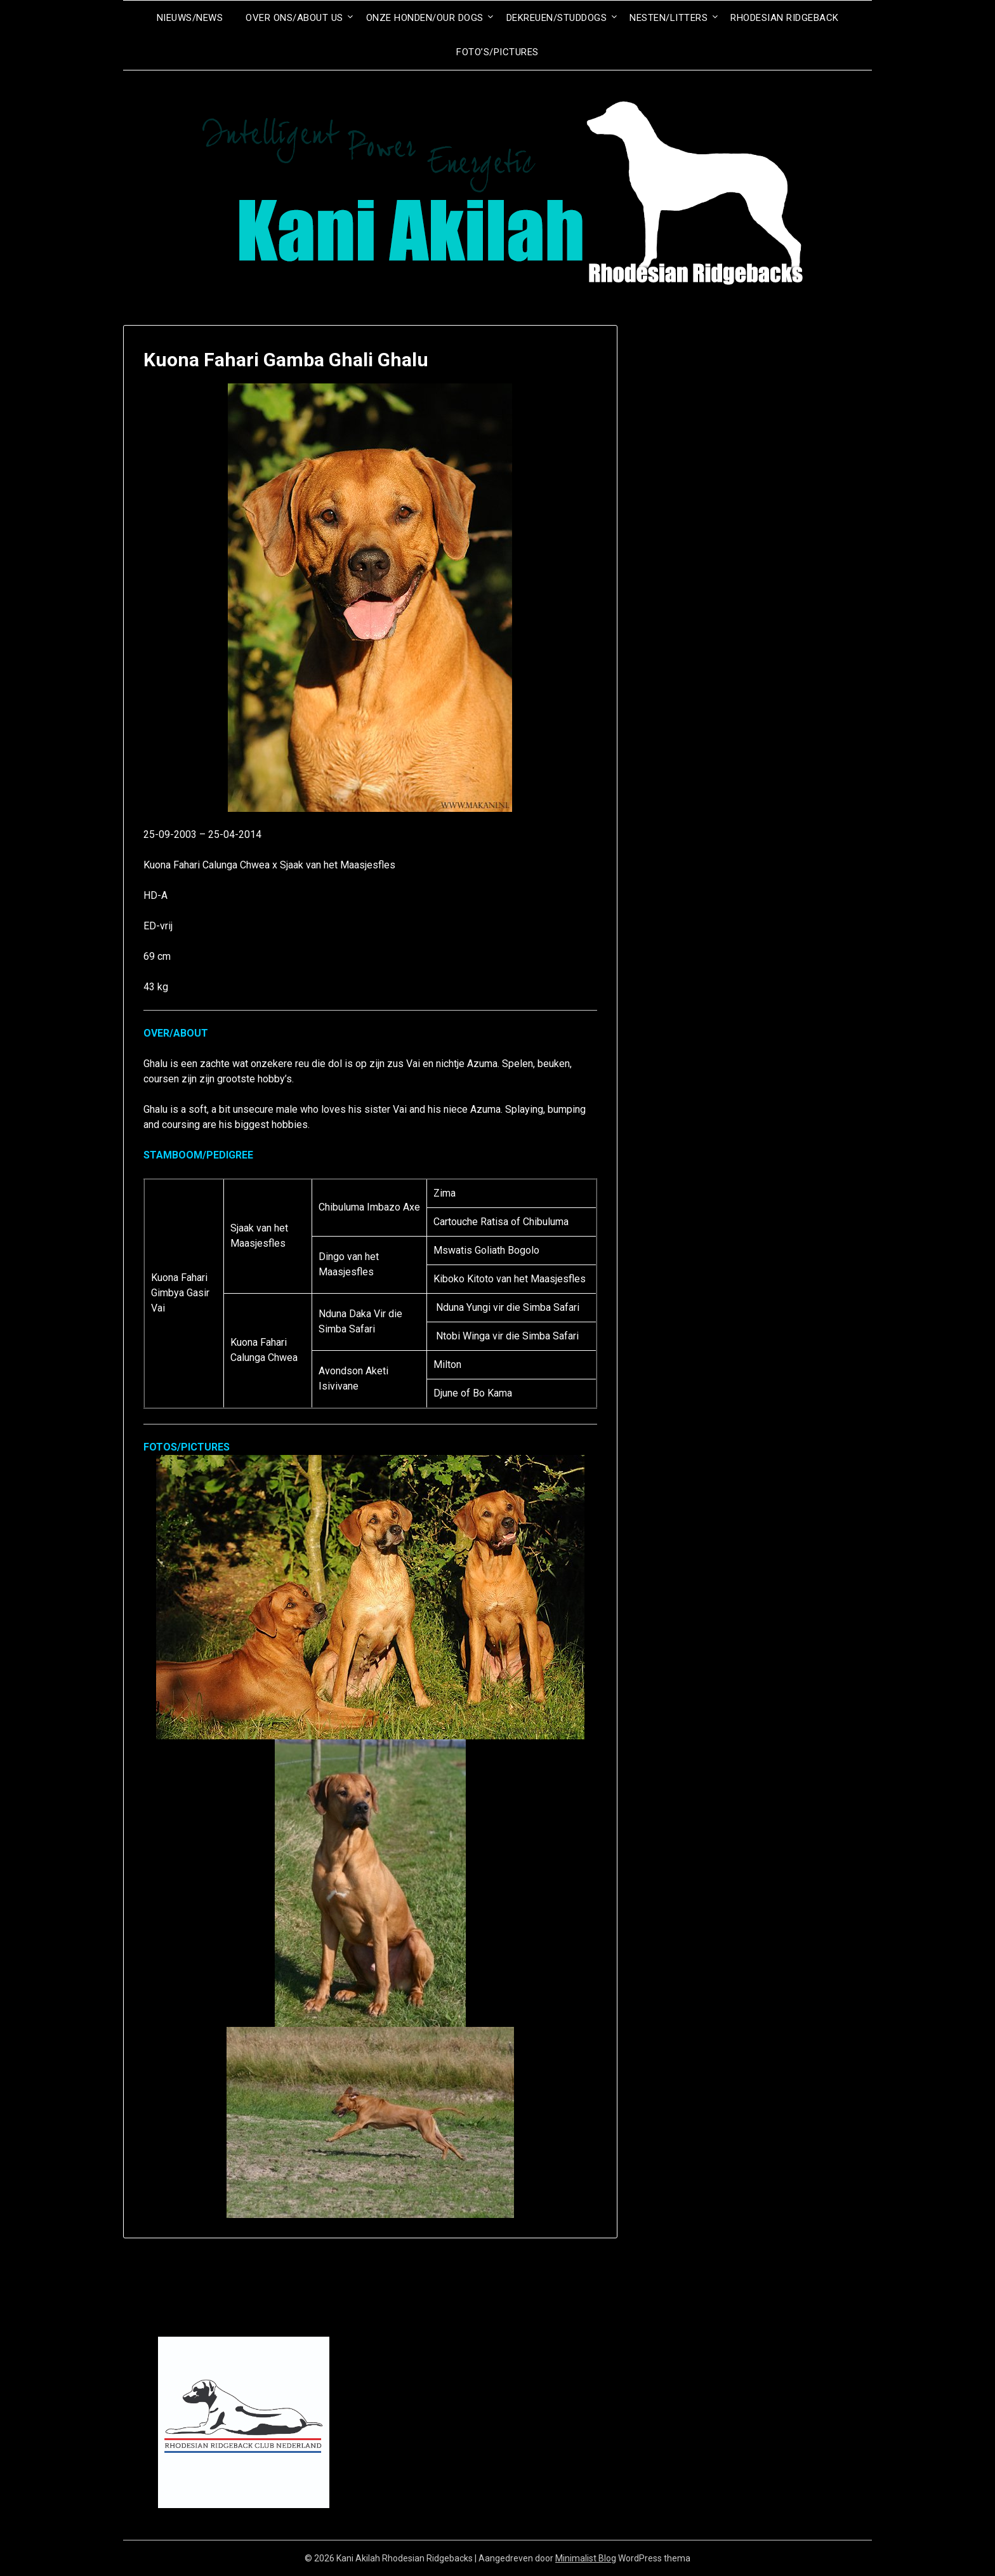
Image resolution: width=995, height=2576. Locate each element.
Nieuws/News (190, 17)
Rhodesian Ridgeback (784, 17)
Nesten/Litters (668, 17)
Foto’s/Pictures (497, 52)
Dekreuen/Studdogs (556, 17)
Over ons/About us (294, 17)
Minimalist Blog (585, 2558)
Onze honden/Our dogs (425, 17)
